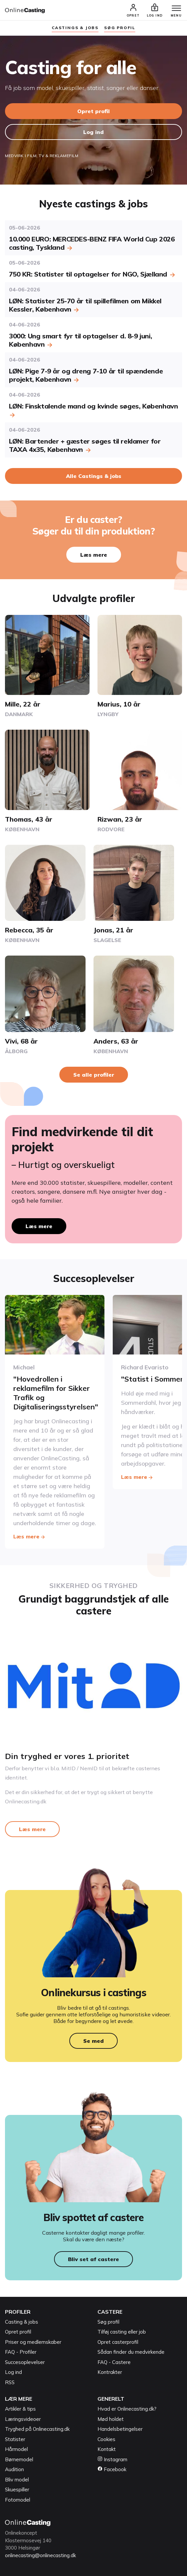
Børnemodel (19, 2459)
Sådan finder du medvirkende (130, 2352)
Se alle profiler (93, 1074)
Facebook (111, 2469)
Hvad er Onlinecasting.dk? (126, 2409)
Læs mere (93, 554)
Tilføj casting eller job (121, 2332)
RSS (10, 2382)
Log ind (93, 132)
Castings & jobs (75, 27)
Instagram (112, 2459)
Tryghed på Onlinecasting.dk (37, 2429)
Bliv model (17, 2479)
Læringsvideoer (23, 2419)
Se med (93, 2041)
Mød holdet (110, 2419)
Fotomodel (17, 2500)
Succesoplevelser (25, 2362)
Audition (14, 2469)
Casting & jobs (21, 2322)
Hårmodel (16, 2449)
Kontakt (106, 2449)
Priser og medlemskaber (33, 2342)
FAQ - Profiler (20, 2352)
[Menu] (176, 8)
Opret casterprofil (117, 2342)
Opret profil (93, 111)
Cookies (106, 2439)
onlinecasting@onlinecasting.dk (40, 2555)
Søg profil (108, 2322)
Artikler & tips (20, 2409)
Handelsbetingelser (120, 2429)
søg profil (119, 27)
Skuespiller (17, 2489)
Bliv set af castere (93, 2259)
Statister (15, 2439)
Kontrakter (109, 2372)
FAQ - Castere (114, 2362)
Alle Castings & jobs (93, 476)
